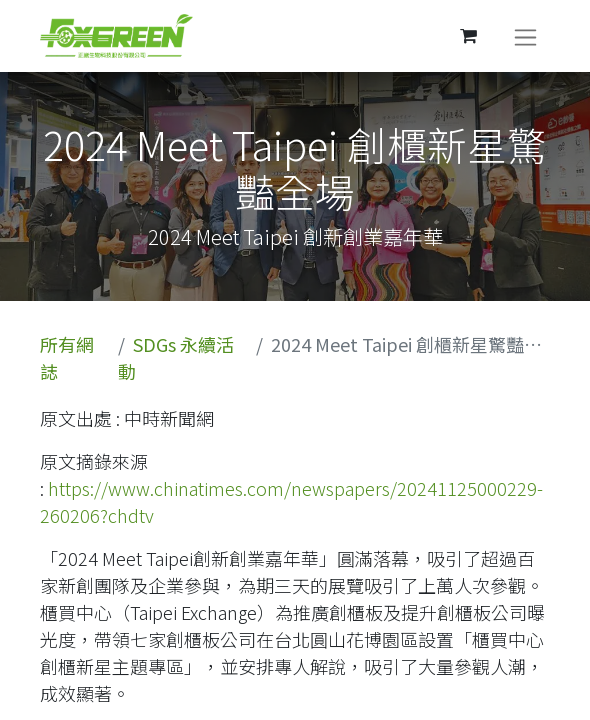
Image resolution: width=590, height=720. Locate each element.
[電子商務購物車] (468, 36)
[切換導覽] (525, 36)
